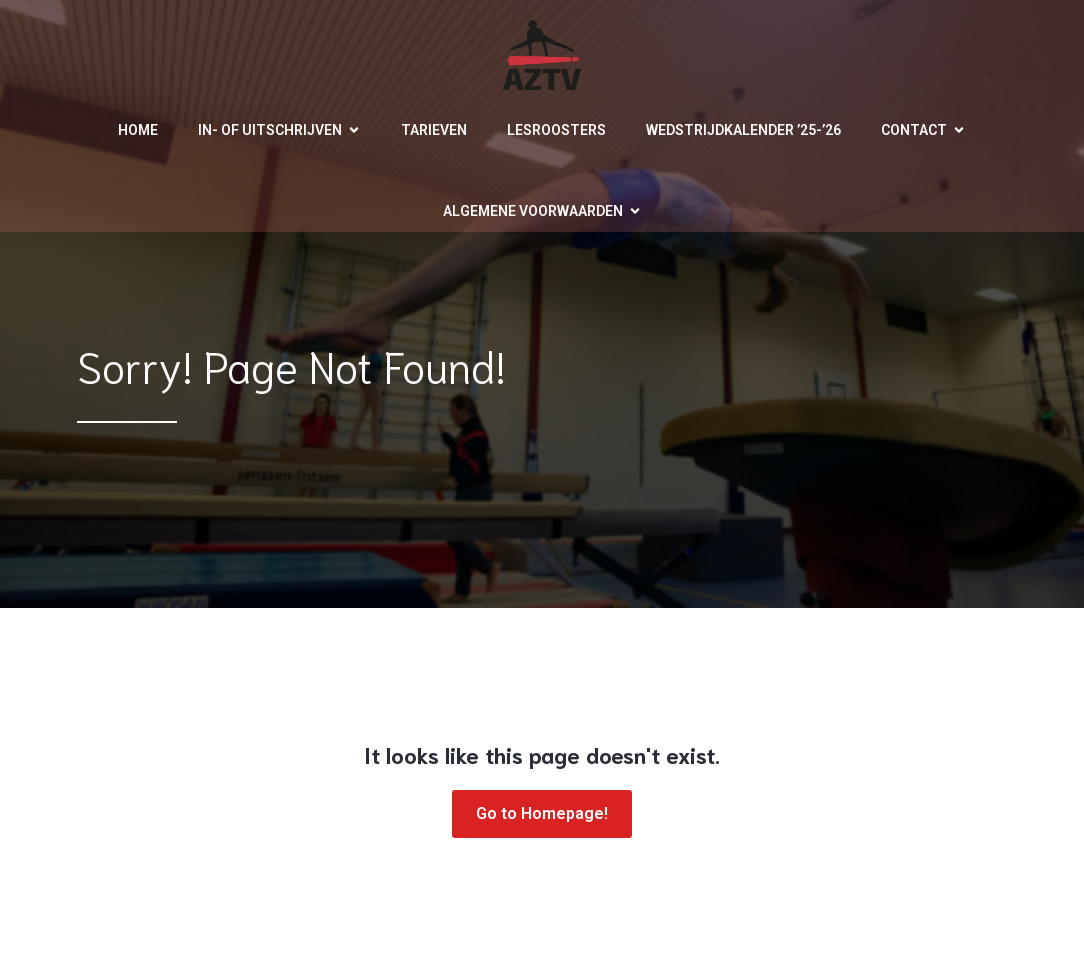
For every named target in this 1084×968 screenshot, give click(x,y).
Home (138, 130)
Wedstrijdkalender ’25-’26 (743, 130)
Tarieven (434, 130)
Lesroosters (556, 130)
